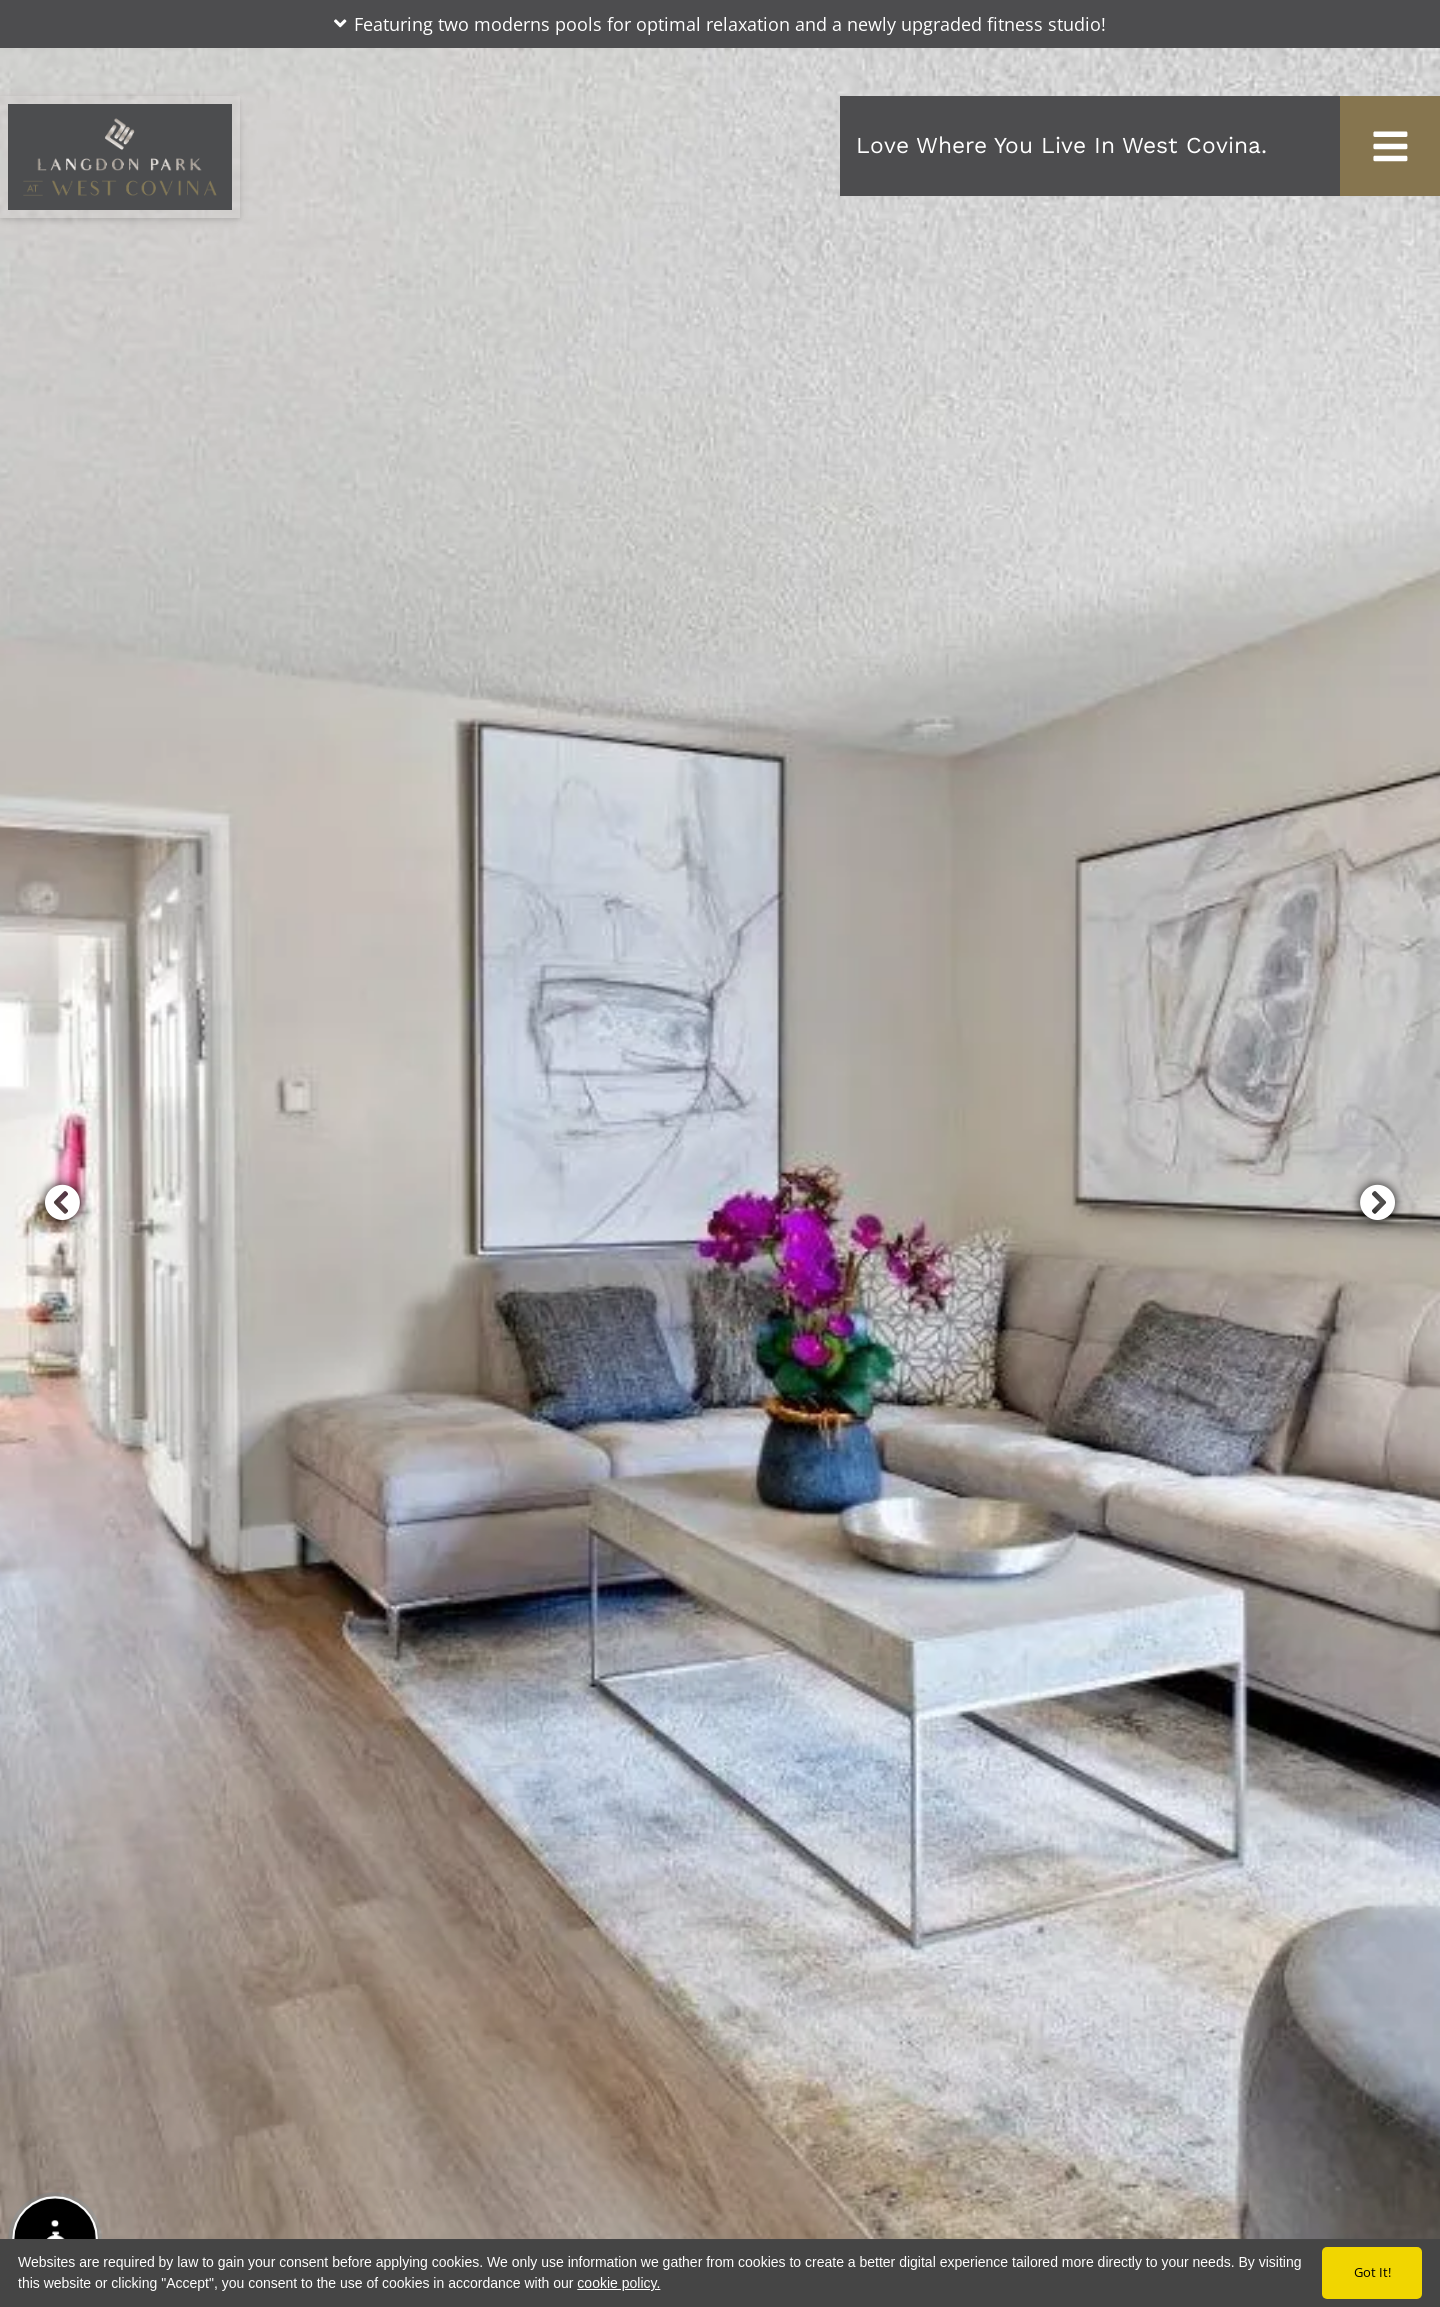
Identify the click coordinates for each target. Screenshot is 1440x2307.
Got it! (1372, 2272)
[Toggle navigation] (1390, 146)
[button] (720, 24)
